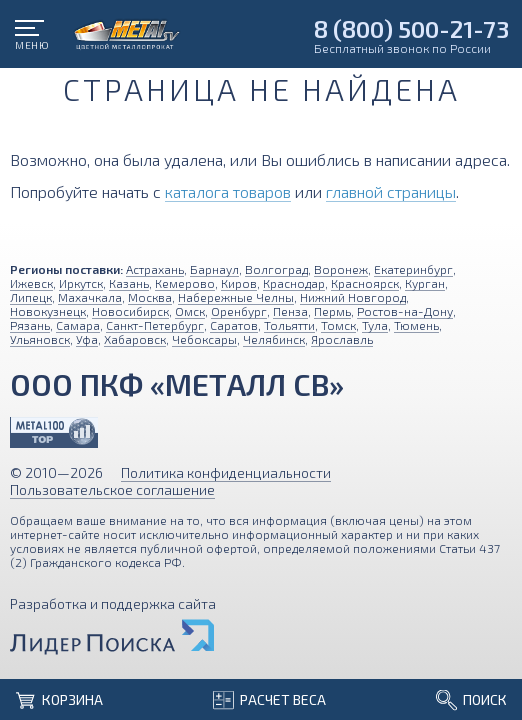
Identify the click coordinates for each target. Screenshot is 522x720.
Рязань (30, 325)
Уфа (87, 339)
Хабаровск (135, 339)
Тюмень (416, 325)
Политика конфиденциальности (226, 472)
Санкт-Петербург (155, 325)
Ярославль (342, 339)
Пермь (332, 311)
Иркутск (81, 283)
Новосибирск (130, 311)
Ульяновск (40, 339)
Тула (375, 325)
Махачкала (90, 297)
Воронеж (341, 269)
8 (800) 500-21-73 (411, 28)
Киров (239, 283)
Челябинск (274, 339)
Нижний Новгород (353, 297)
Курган (425, 283)
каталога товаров (228, 191)
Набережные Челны (236, 297)
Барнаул (214, 269)
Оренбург (239, 311)
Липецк (31, 297)
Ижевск (31, 283)
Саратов (234, 325)
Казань (129, 283)
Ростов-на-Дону (405, 311)
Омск (190, 311)
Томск (338, 325)
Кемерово (185, 283)
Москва (150, 297)
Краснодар (294, 283)
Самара (78, 325)
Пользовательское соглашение (112, 489)
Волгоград (276, 269)
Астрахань (155, 269)
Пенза (290, 311)
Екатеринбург (413, 269)
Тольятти (289, 325)
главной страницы (391, 191)
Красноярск (365, 283)
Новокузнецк (48, 311)
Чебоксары (204, 339)
